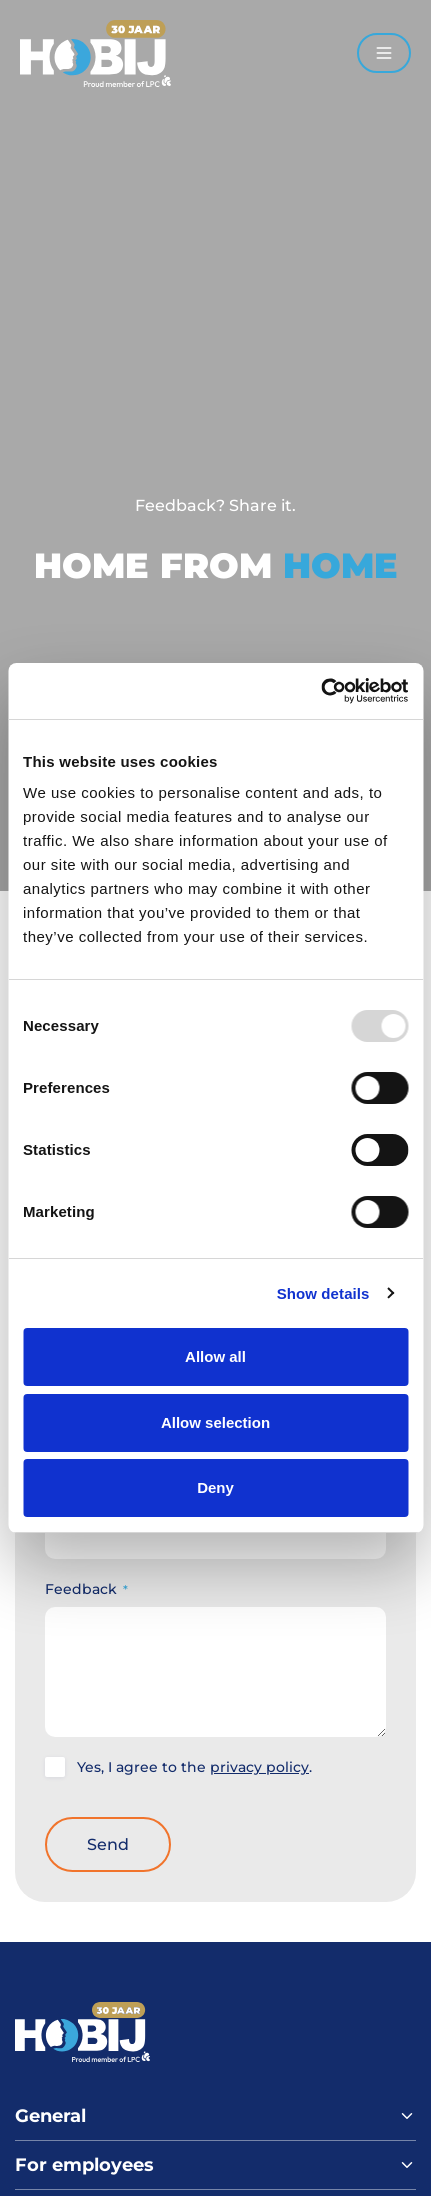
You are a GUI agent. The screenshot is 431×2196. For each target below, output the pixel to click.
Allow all (215, 1356)
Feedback (86, 1589)
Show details (323, 1293)
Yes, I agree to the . (194, 1767)
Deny (215, 1487)
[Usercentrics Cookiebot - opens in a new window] (320, 691)
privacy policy (259, 1767)
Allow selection (215, 1422)
